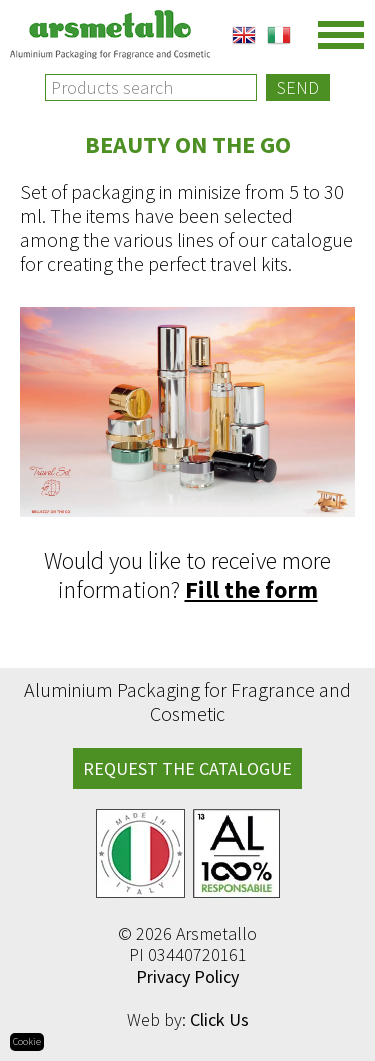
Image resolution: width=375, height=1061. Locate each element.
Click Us (219, 1019)
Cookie (27, 1041)
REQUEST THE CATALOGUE (187, 768)
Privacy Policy (187, 976)
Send (298, 87)
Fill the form (251, 589)
